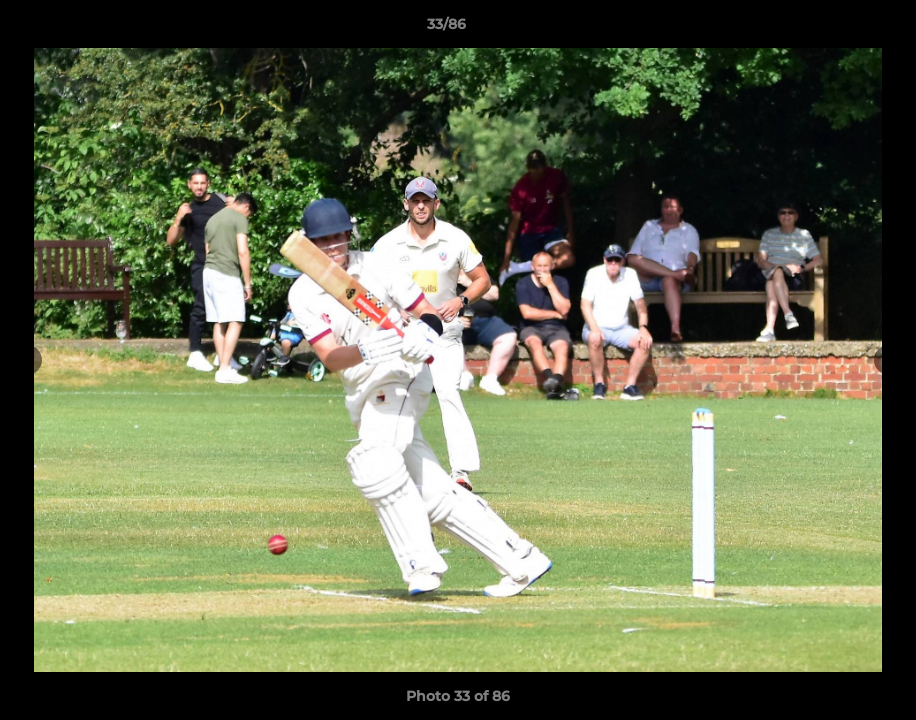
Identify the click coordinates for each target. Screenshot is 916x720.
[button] (832, 29)
